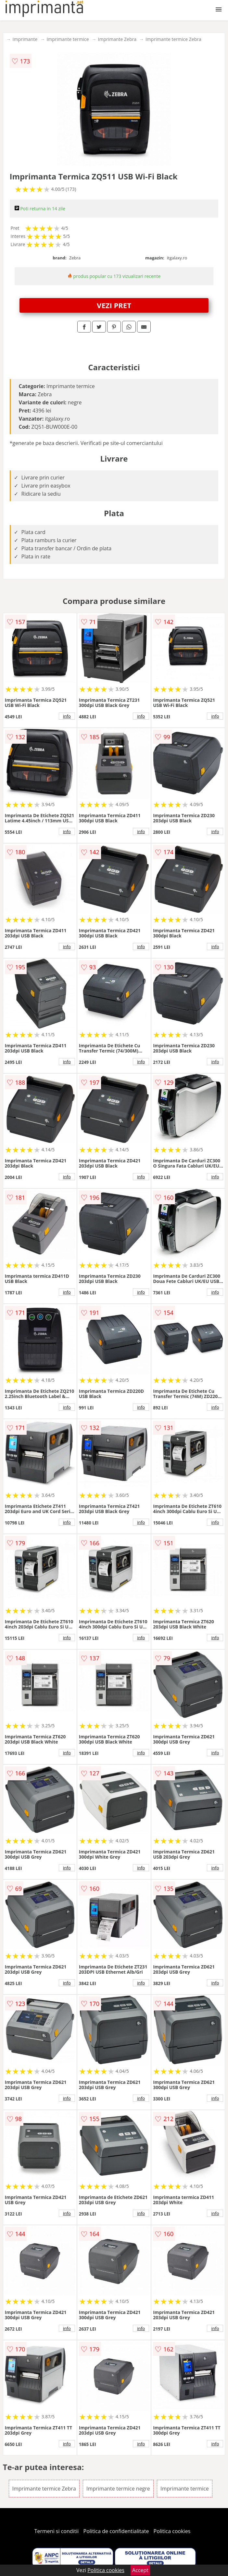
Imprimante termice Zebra (173, 39)
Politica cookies (172, 2531)
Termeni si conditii (56, 2531)
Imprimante (25, 39)
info (67, 716)
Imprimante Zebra (117, 39)
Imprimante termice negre (118, 2488)
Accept (140, 2570)
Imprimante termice (67, 39)
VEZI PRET (114, 305)
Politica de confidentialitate (116, 2531)
